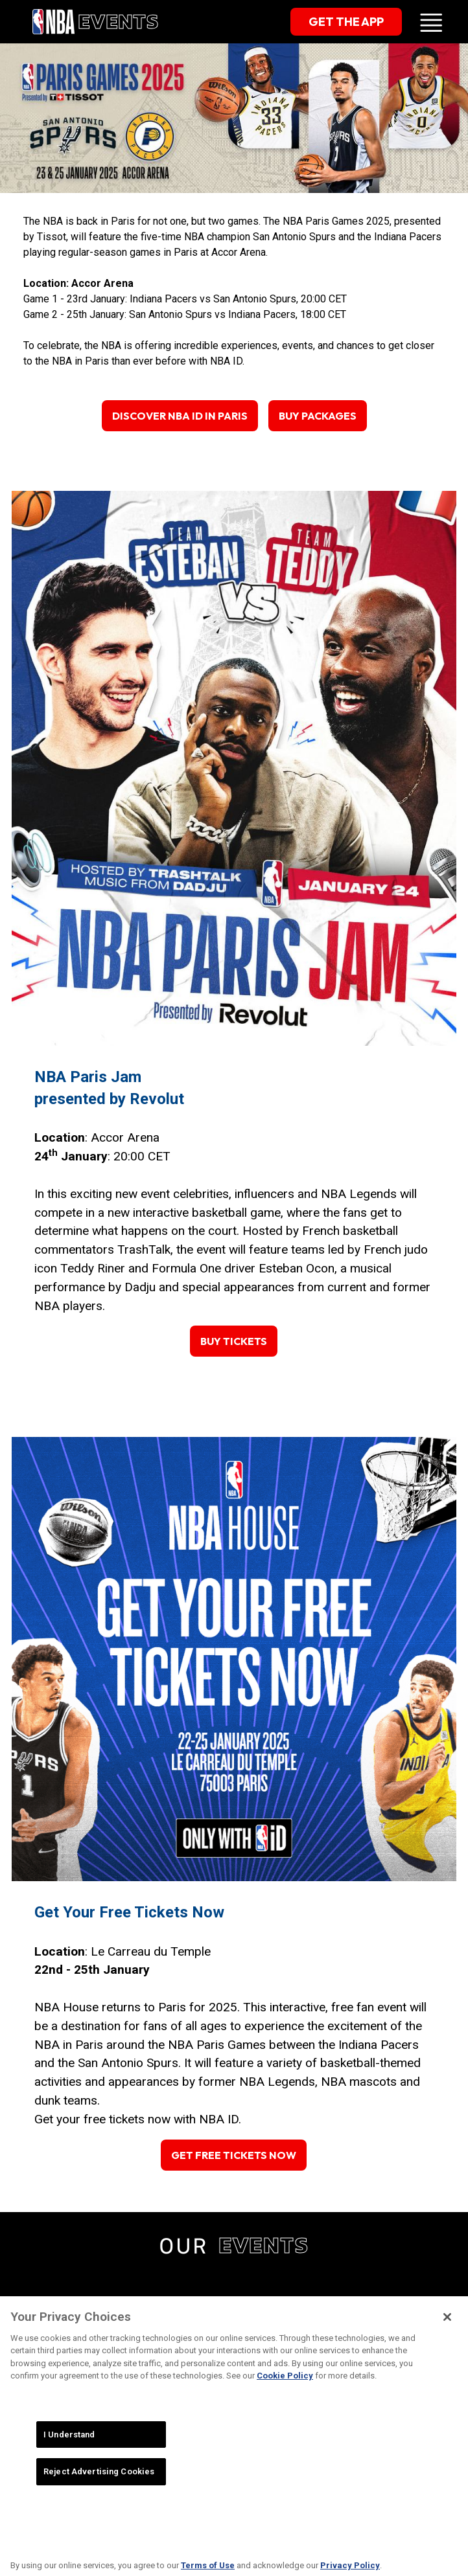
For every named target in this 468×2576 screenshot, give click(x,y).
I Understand (69, 2449)
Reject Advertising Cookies (98, 2486)
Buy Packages (318, 415)
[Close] (447, 2331)
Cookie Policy (285, 2390)
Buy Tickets (233, 1341)
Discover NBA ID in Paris (180, 415)
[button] (431, 22)
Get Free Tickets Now (233, 2155)
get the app (346, 21)
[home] (94, 21)
